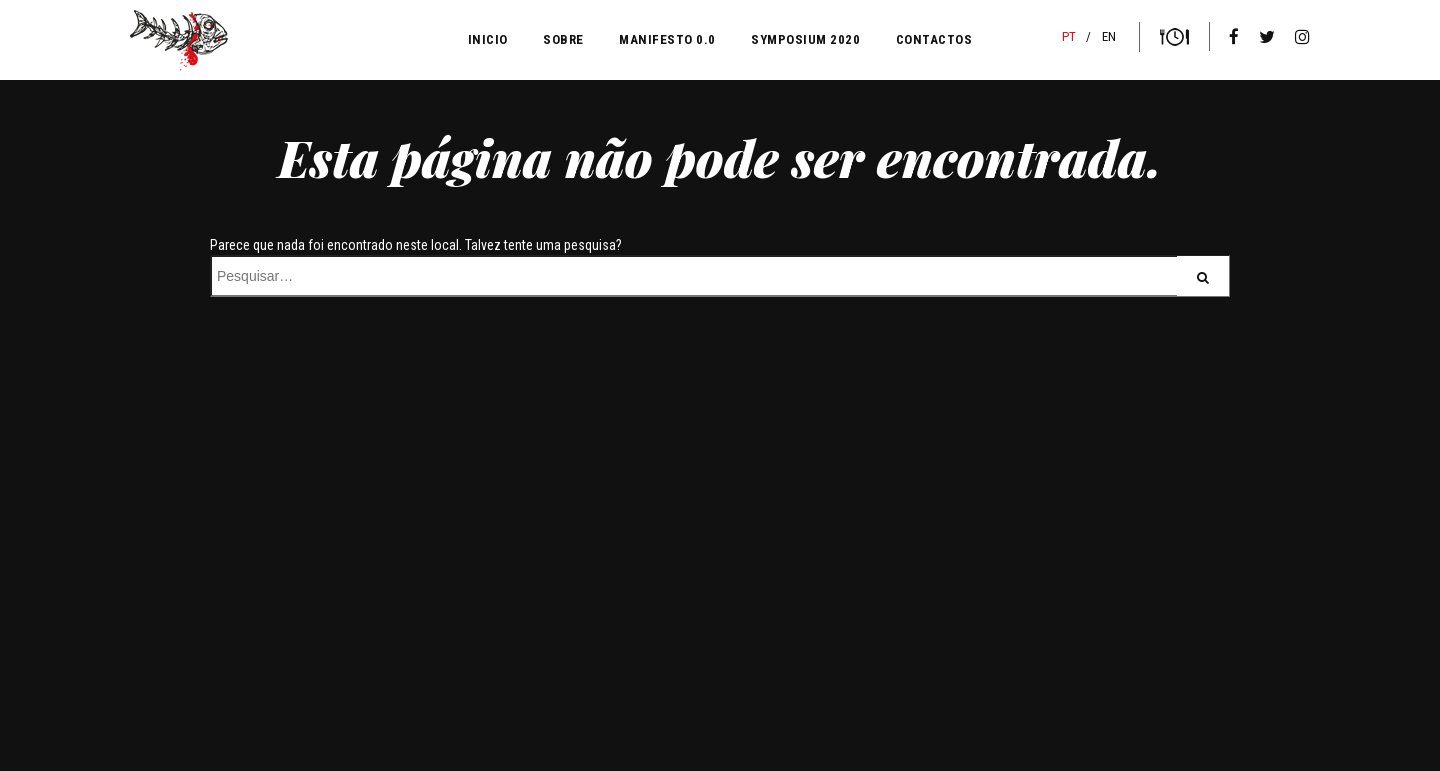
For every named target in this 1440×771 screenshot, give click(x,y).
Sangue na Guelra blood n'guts (179, 40)
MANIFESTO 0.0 (667, 39)
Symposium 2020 (805, 39)
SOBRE (563, 39)
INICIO (488, 39)
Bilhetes (1174, 37)
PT (1069, 36)
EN (1109, 36)
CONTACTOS (934, 39)
